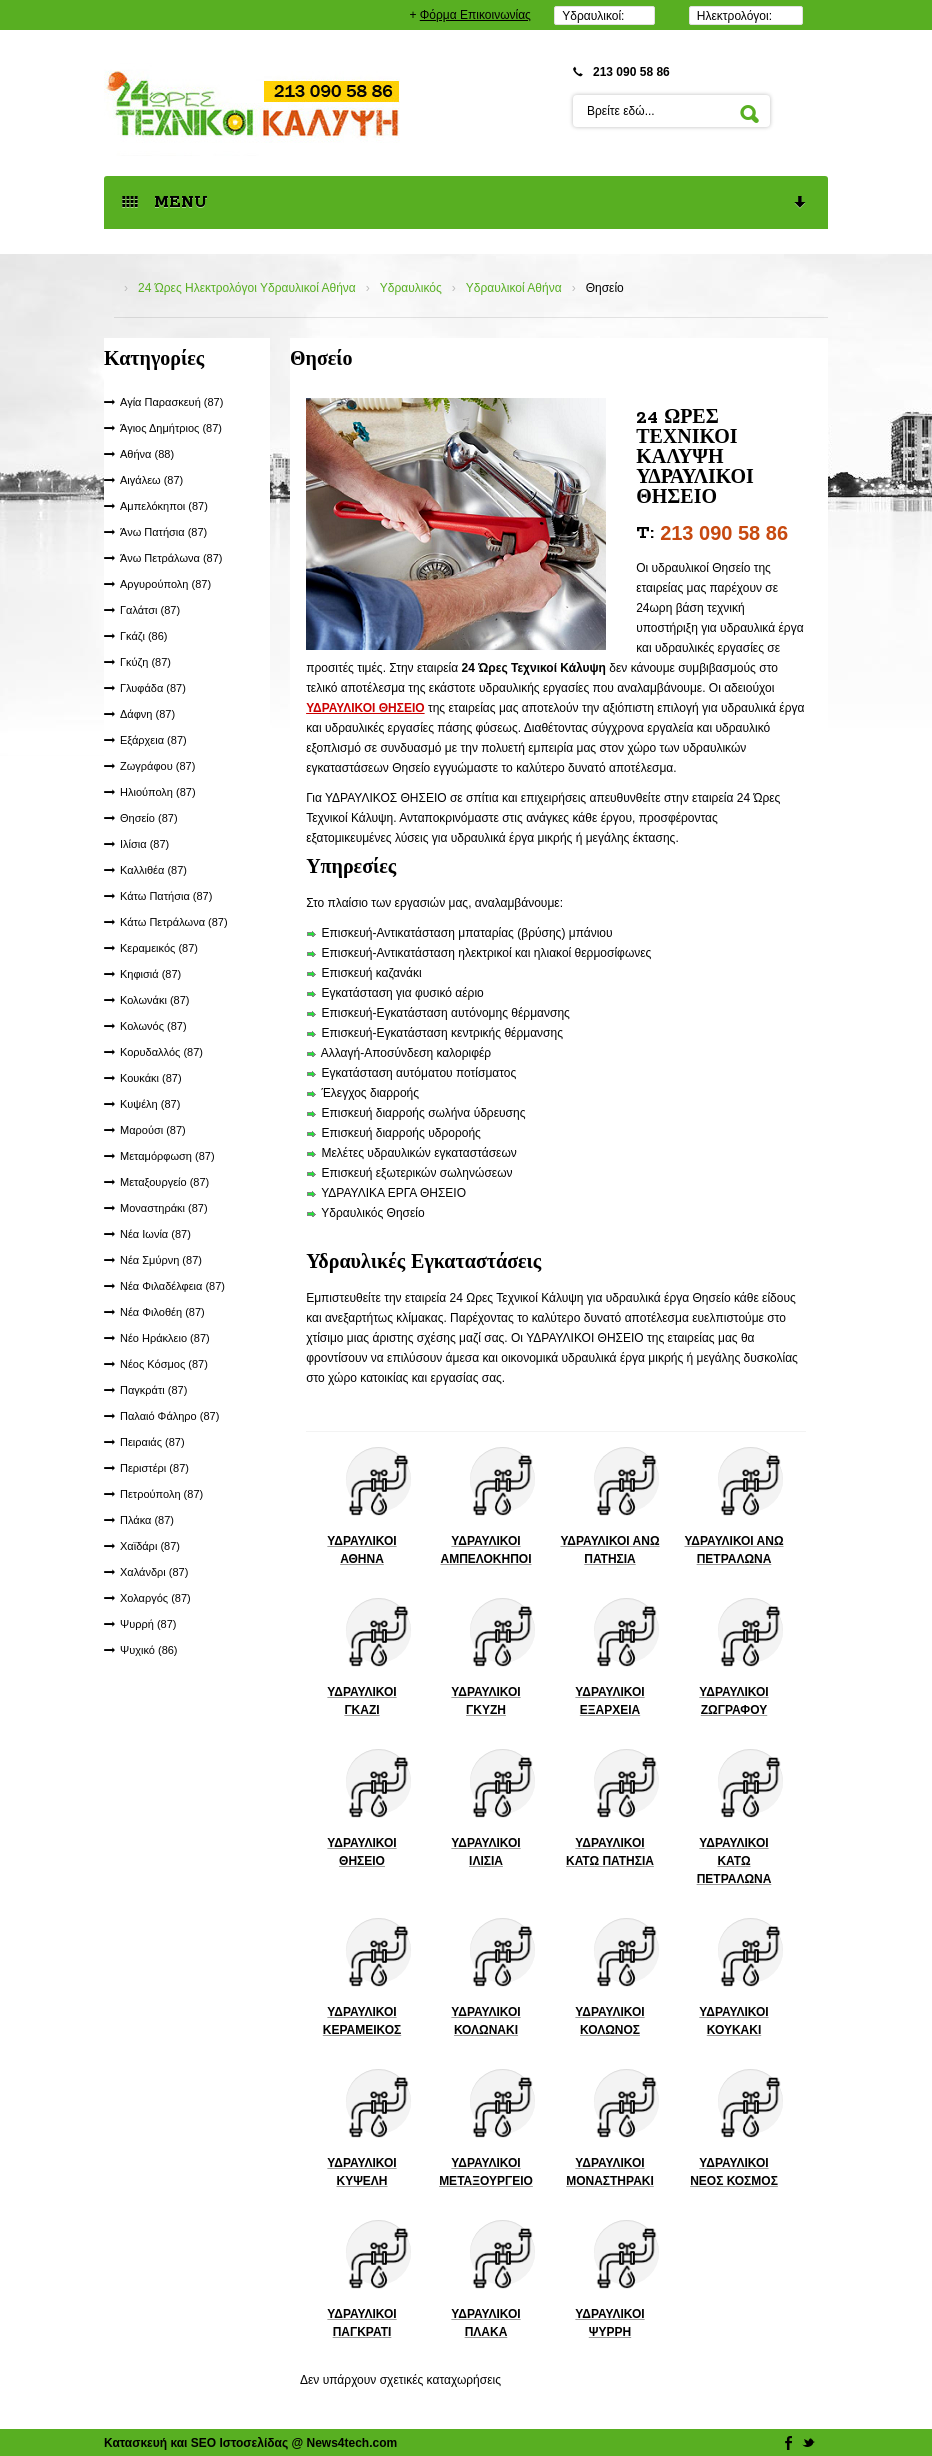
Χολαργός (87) (155, 1598)
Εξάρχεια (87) (153, 740)
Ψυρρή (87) (148, 1624)
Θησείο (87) (149, 818)
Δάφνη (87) (147, 714)
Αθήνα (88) (147, 454)
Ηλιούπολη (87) (158, 792)
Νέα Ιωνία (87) (155, 1234)
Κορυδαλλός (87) (161, 1052)
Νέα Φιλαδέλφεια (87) (172, 1286)
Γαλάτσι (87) (150, 610)
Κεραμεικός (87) (159, 948)
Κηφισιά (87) (150, 974)
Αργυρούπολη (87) (165, 584)
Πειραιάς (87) (152, 1442)
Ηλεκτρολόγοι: (734, 16)
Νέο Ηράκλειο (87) (165, 1338)
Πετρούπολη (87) (161, 1494)
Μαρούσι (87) (153, 1130)
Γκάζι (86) (144, 636)
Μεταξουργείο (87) (164, 1182)
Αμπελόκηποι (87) (164, 506)
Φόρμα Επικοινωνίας (475, 15)
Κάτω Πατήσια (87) (166, 896)
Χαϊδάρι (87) (150, 1546)
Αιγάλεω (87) (151, 480)
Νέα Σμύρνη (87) (161, 1260)
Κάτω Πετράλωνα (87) (174, 922)
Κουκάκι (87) (151, 1078)
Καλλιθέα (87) (153, 870)
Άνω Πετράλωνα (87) (171, 558)
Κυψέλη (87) (150, 1104)
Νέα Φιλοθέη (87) (162, 1312)
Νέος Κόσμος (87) (164, 1364)
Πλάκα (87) (147, 1520)
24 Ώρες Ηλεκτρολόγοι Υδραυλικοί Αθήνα (247, 288)
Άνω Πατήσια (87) (163, 532)
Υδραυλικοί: (593, 16)
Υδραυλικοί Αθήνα (514, 288)
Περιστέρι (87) (154, 1468)
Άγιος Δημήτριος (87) (171, 428)
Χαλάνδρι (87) (154, 1572)
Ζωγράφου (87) (157, 766)
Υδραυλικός (411, 288)
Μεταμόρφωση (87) (167, 1156)
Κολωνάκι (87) (154, 1000)
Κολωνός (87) (153, 1026)
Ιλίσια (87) (144, 844)
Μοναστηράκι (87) (164, 1208)
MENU (465, 203)
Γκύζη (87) (145, 662)
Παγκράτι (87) (153, 1390)
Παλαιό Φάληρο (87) (169, 1416)
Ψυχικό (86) (149, 1650)
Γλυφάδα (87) (153, 688)
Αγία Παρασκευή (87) (171, 402)
